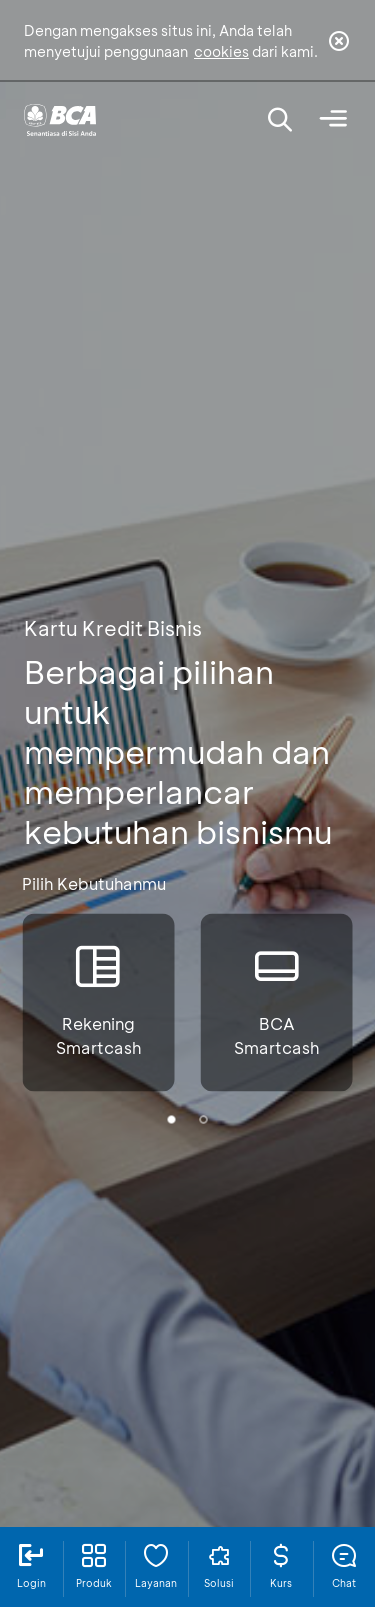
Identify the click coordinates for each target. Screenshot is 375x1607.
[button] (172, 1119)
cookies (221, 51)
